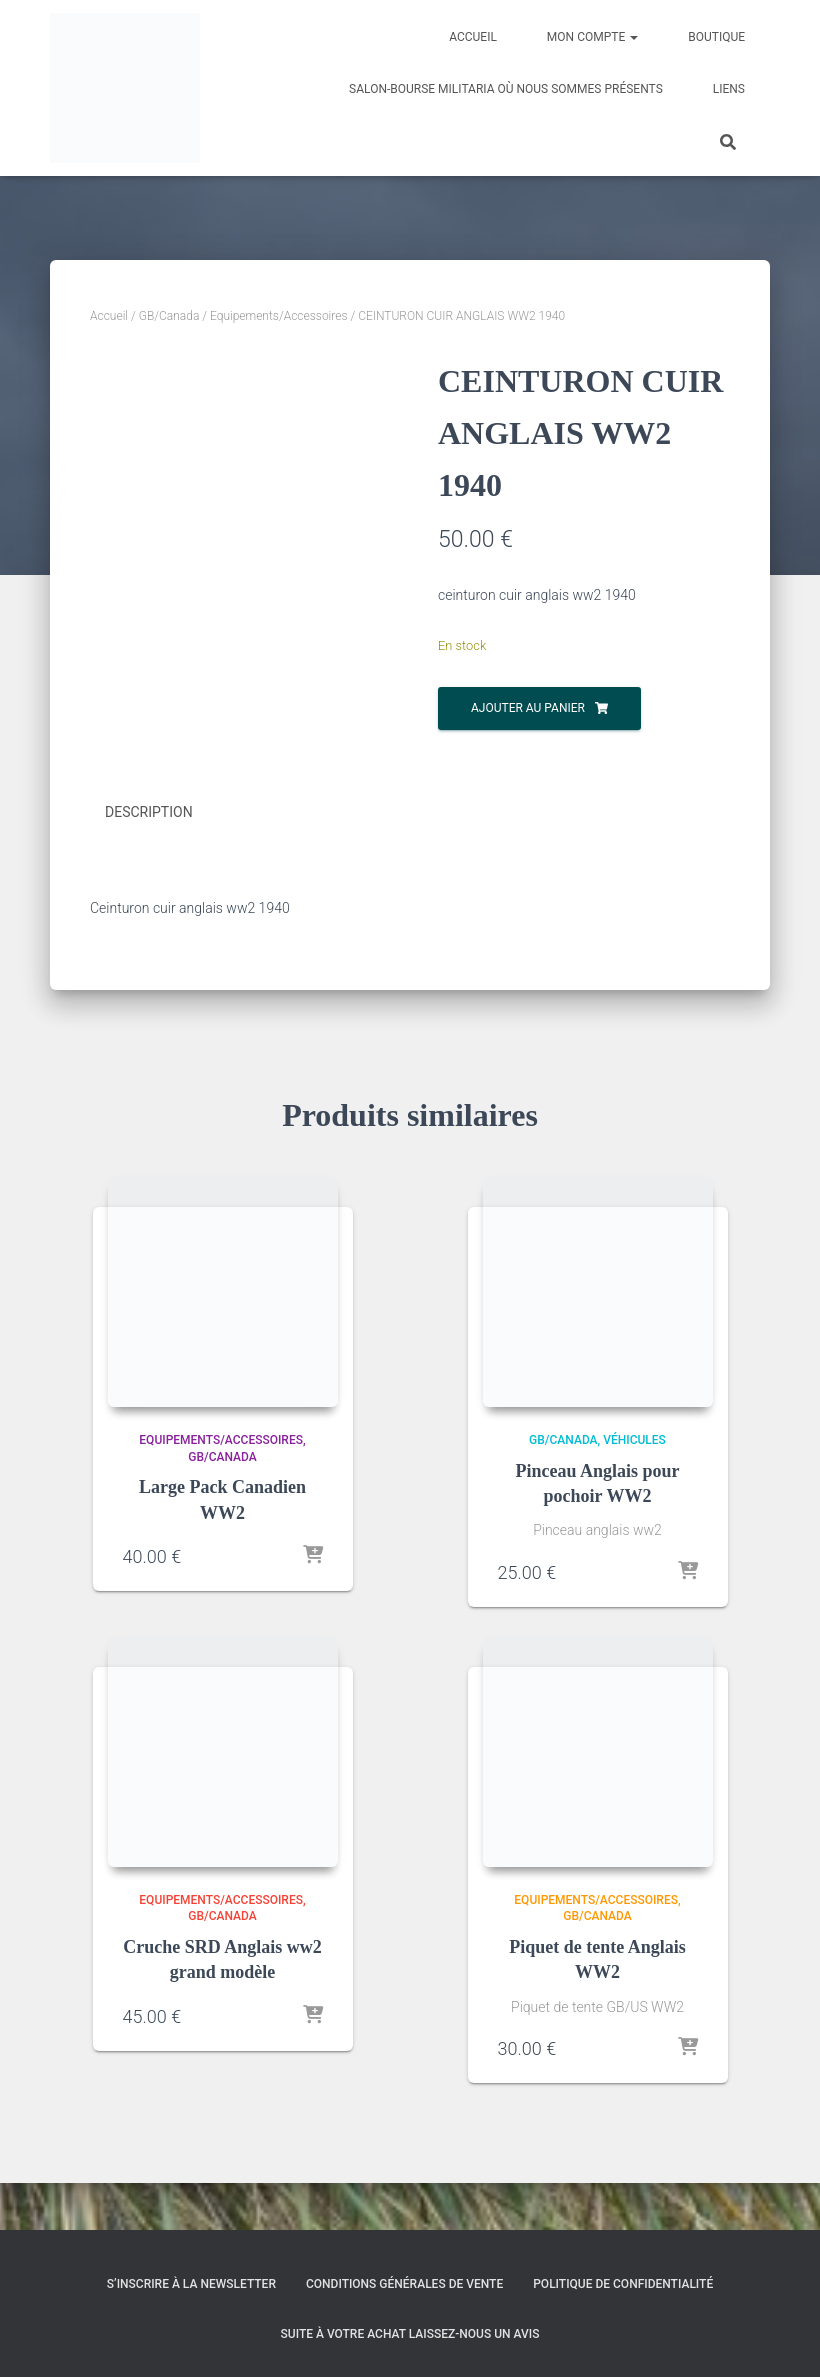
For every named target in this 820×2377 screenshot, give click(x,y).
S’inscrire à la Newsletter (191, 2285)
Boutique (716, 37)
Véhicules (634, 1487)
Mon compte (592, 37)
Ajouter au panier (528, 708)
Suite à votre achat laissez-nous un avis (410, 2334)
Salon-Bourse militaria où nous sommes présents (506, 89)
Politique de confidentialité (623, 2285)
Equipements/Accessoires (279, 316)
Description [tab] (149, 861)
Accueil (473, 37)
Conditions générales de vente (404, 2285)
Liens (729, 89)
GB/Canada (169, 316)
